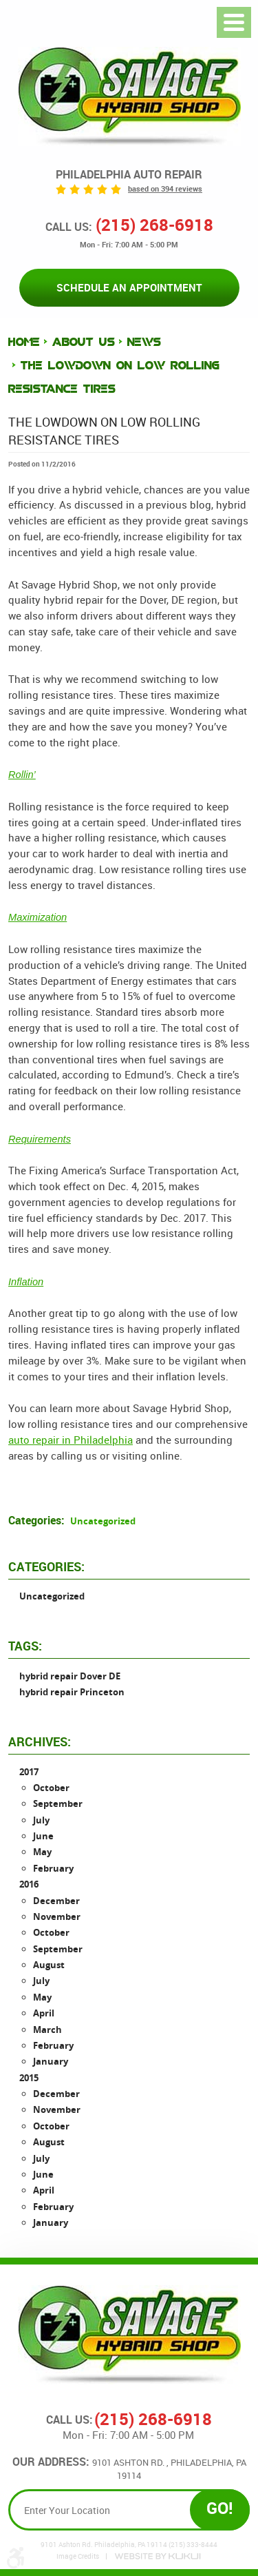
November (56, 1916)
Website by (158, 2556)
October (51, 1787)
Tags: (25, 1645)
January (50, 2061)
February (53, 1868)
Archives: (39, 1741)
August (49, 1965)
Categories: (46, 1566)
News (144, 342)
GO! (219, 2507)
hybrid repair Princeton (72, 1692)
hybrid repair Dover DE (69, 1676)
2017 (29, 1772)
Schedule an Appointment (129, 287)
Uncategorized (103, 1521)
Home (24, 342)
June (43, 1836)
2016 (29, 1884)
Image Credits (77, 2556)
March (47, 2029)
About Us (83, 342)
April (43, 2013)
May (42, 1852)
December (56, 1900)
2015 (29, 2078)
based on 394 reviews (165, 189)
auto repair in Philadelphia (70, 1440)
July (41, 1820)
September (58, 1803)
